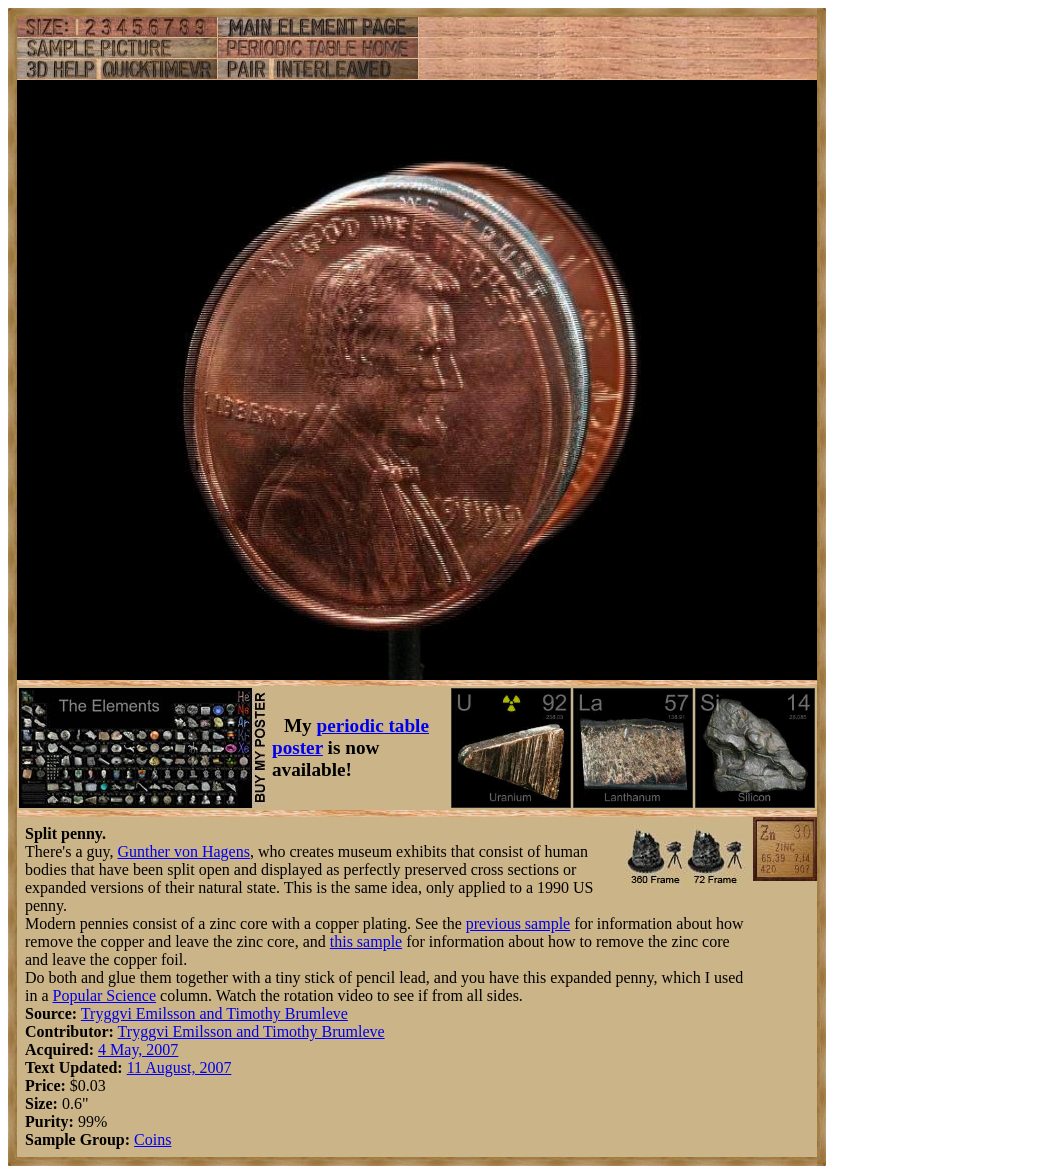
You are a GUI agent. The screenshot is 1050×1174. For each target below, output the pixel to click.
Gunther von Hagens (183, 851)
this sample (366, 941)
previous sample (518, 923)
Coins (152, 1139)
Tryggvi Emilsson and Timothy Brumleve (214, 1013)
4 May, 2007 (138, 1049)
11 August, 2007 (179, 1067)
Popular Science (105, 995)
